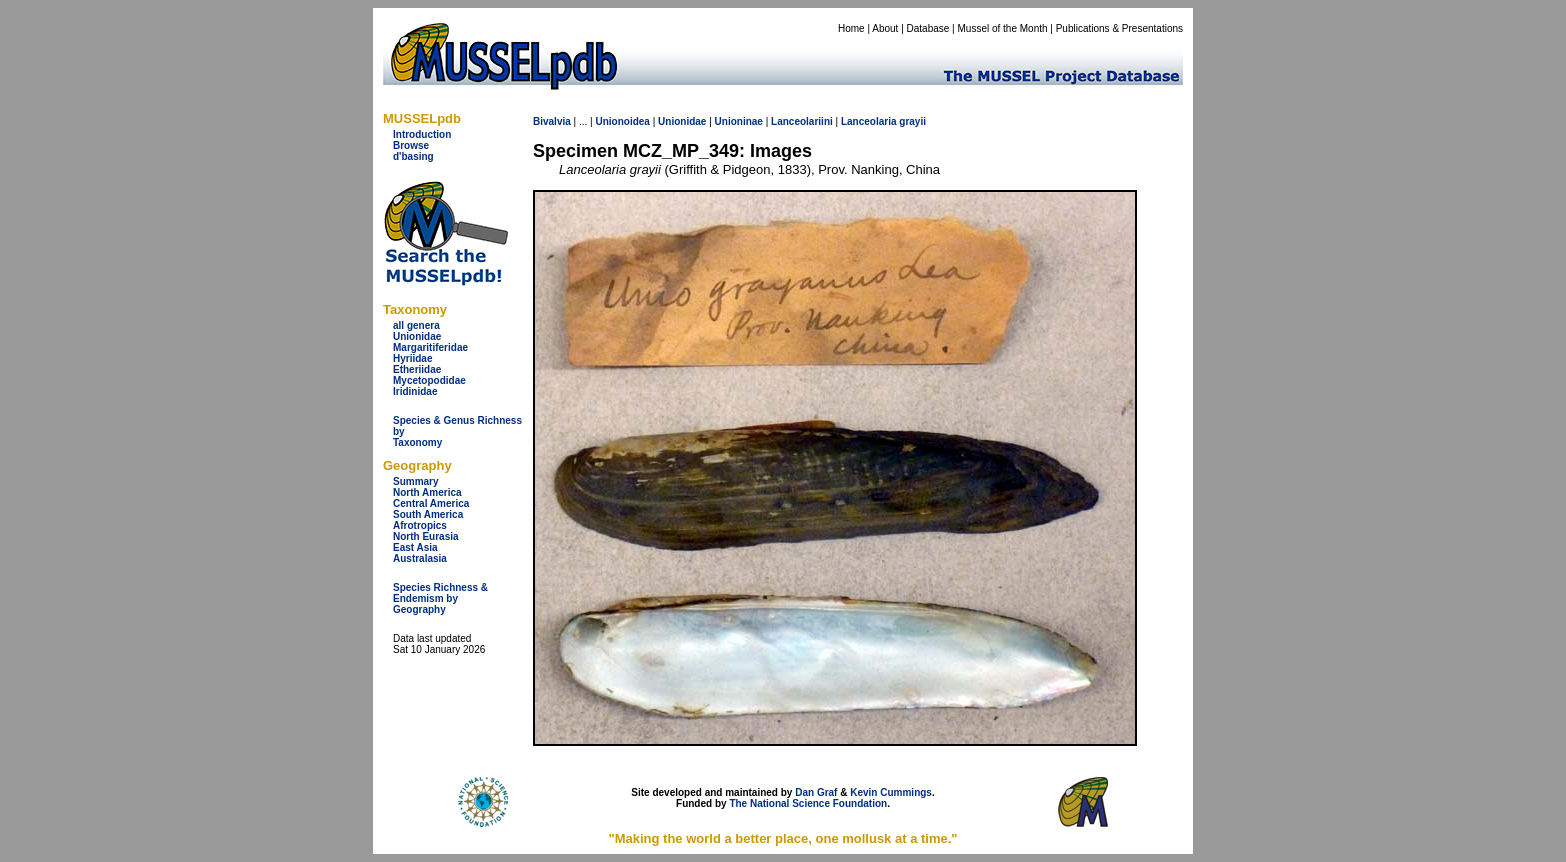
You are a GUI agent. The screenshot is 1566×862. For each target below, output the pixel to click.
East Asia (415, 547)
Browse (411, 145)
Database (928, 28)
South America (428, 514)
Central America (431, 503)
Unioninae (739, 121)
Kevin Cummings (891, 792)
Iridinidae (415, 391)
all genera (416, 325)
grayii (912, 121)
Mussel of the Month (1003, 28)
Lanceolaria (869, 121)
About (885, 28)
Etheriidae (417, 369)
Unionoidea (622, 121)
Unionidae (417, 336)
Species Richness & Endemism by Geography (440, 598)
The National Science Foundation (808, 803)
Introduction (422, 134)
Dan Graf (816, 792)
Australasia (420, 558)
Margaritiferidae (430, 347)
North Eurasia (426, 536)
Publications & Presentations (1119, 28)
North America (427, 492)
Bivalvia (552, 121)
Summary (416, 481)
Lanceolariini (802, 121)
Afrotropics (420, 525)
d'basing (413, 156)
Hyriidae (412, 358)
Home (851, 28)
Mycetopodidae (429, 380)
